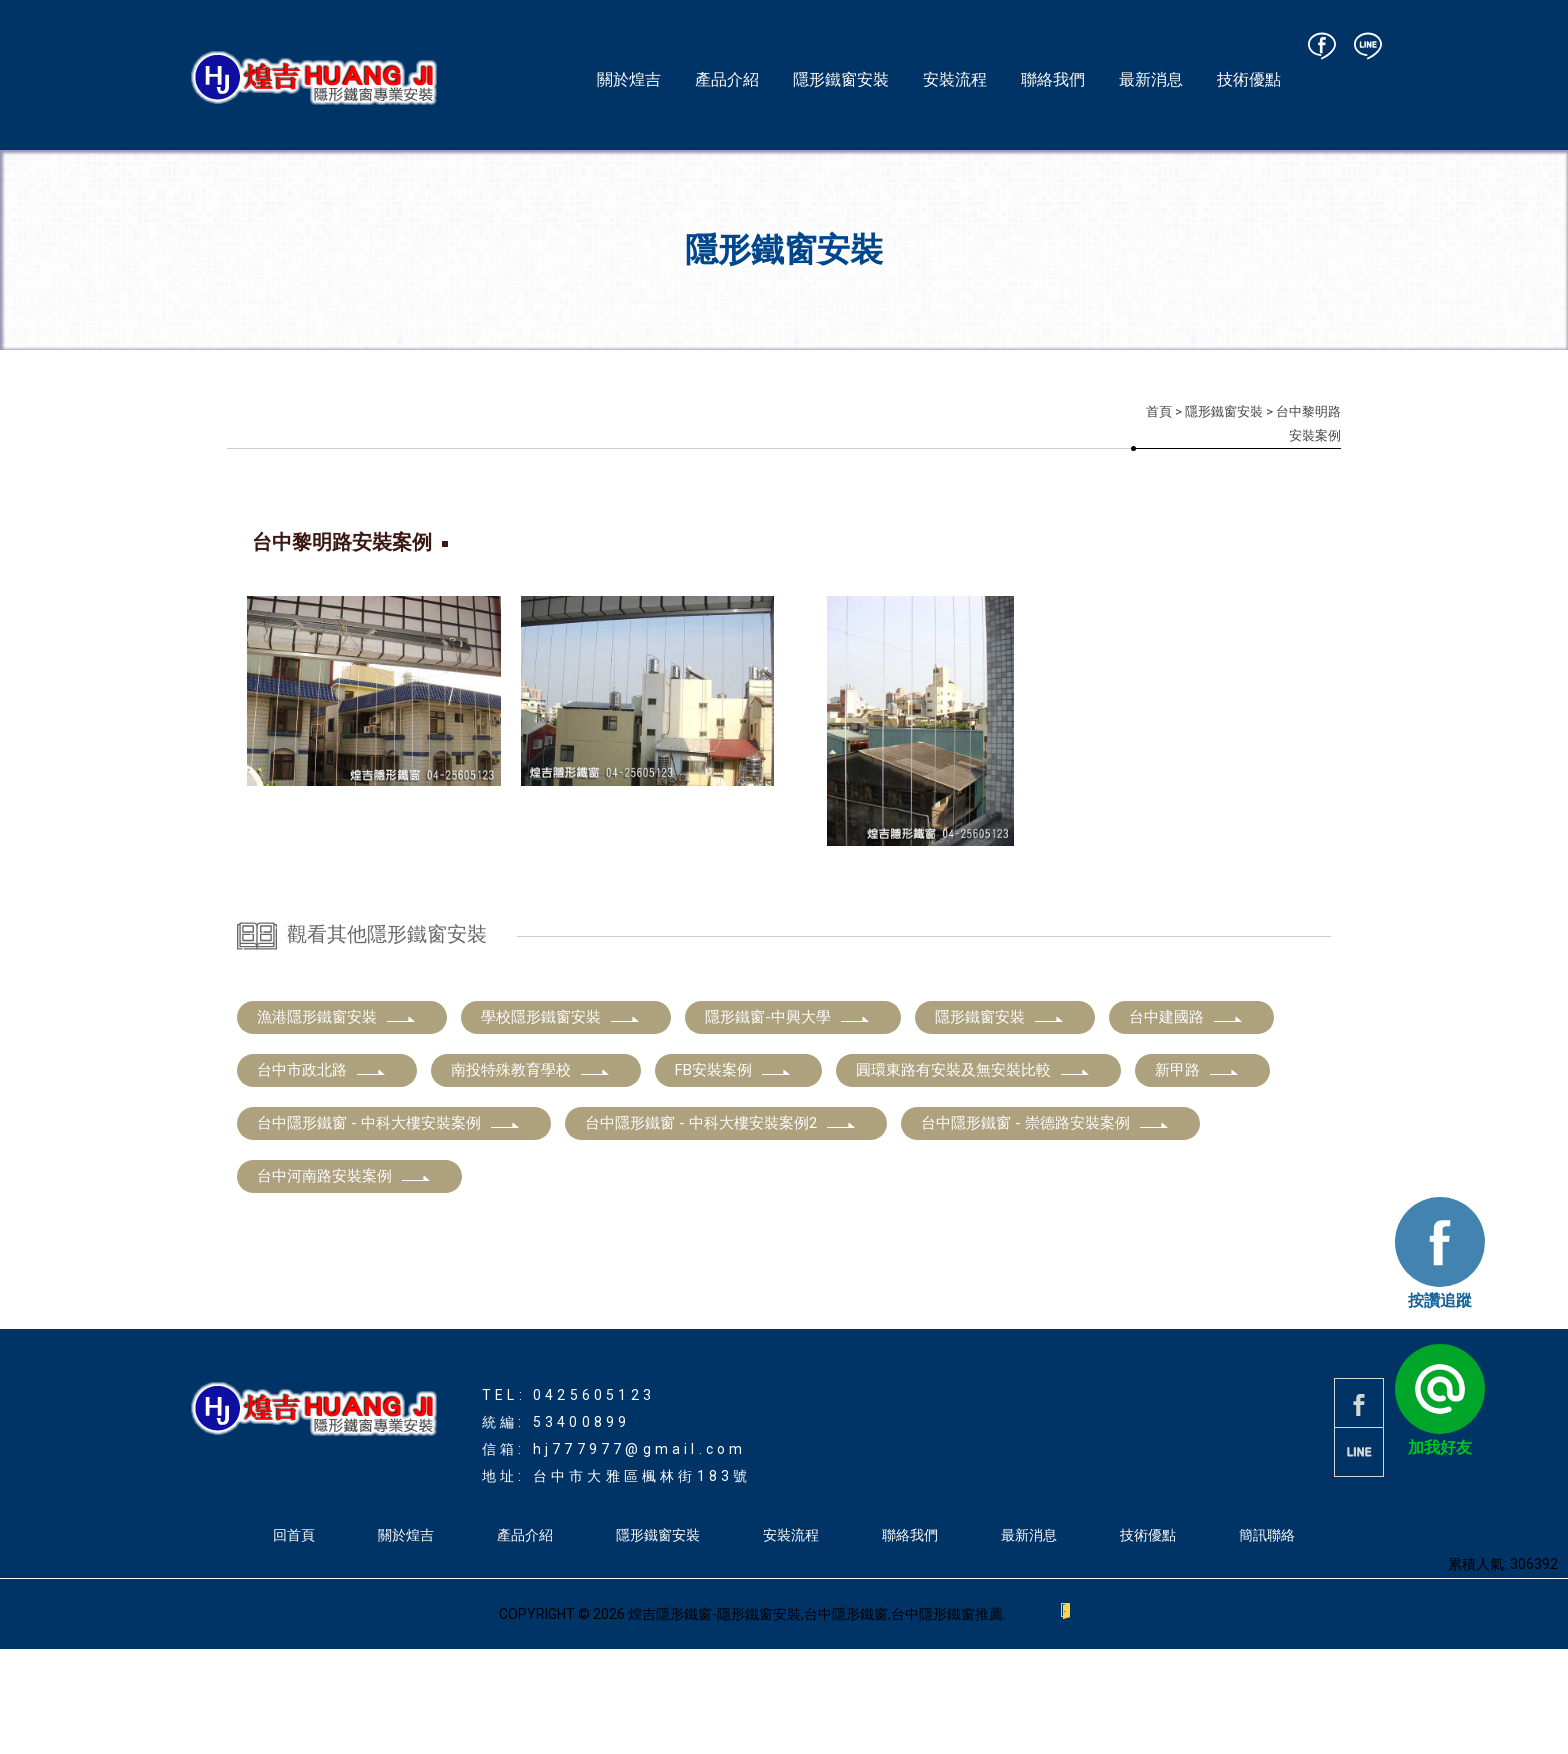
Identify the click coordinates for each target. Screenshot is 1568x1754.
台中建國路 (1186, 1122)
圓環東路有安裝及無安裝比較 (973, 1175)
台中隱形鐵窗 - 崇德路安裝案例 (1045, 1228)
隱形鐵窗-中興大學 (788, 1122)
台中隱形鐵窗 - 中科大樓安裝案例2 (721, 1228)
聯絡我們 (1053, 79)
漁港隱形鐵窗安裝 (337, 1122)
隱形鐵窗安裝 (841, 79)
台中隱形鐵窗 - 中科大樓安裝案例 (389, 1228)
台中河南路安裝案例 (344, 1281)
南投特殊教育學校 (531, 1175)
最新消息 (1151, 79)
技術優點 (1249, 79)
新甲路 (1197, 1175)
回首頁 (294, 1640)
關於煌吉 (629, 79)
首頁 (1159, 411)
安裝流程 (955, 79)
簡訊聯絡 (1267, 1640)
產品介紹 (727, 79)
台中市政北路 (322, 1175)
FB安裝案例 (733, 1175)
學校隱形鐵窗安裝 (561, 1122)
